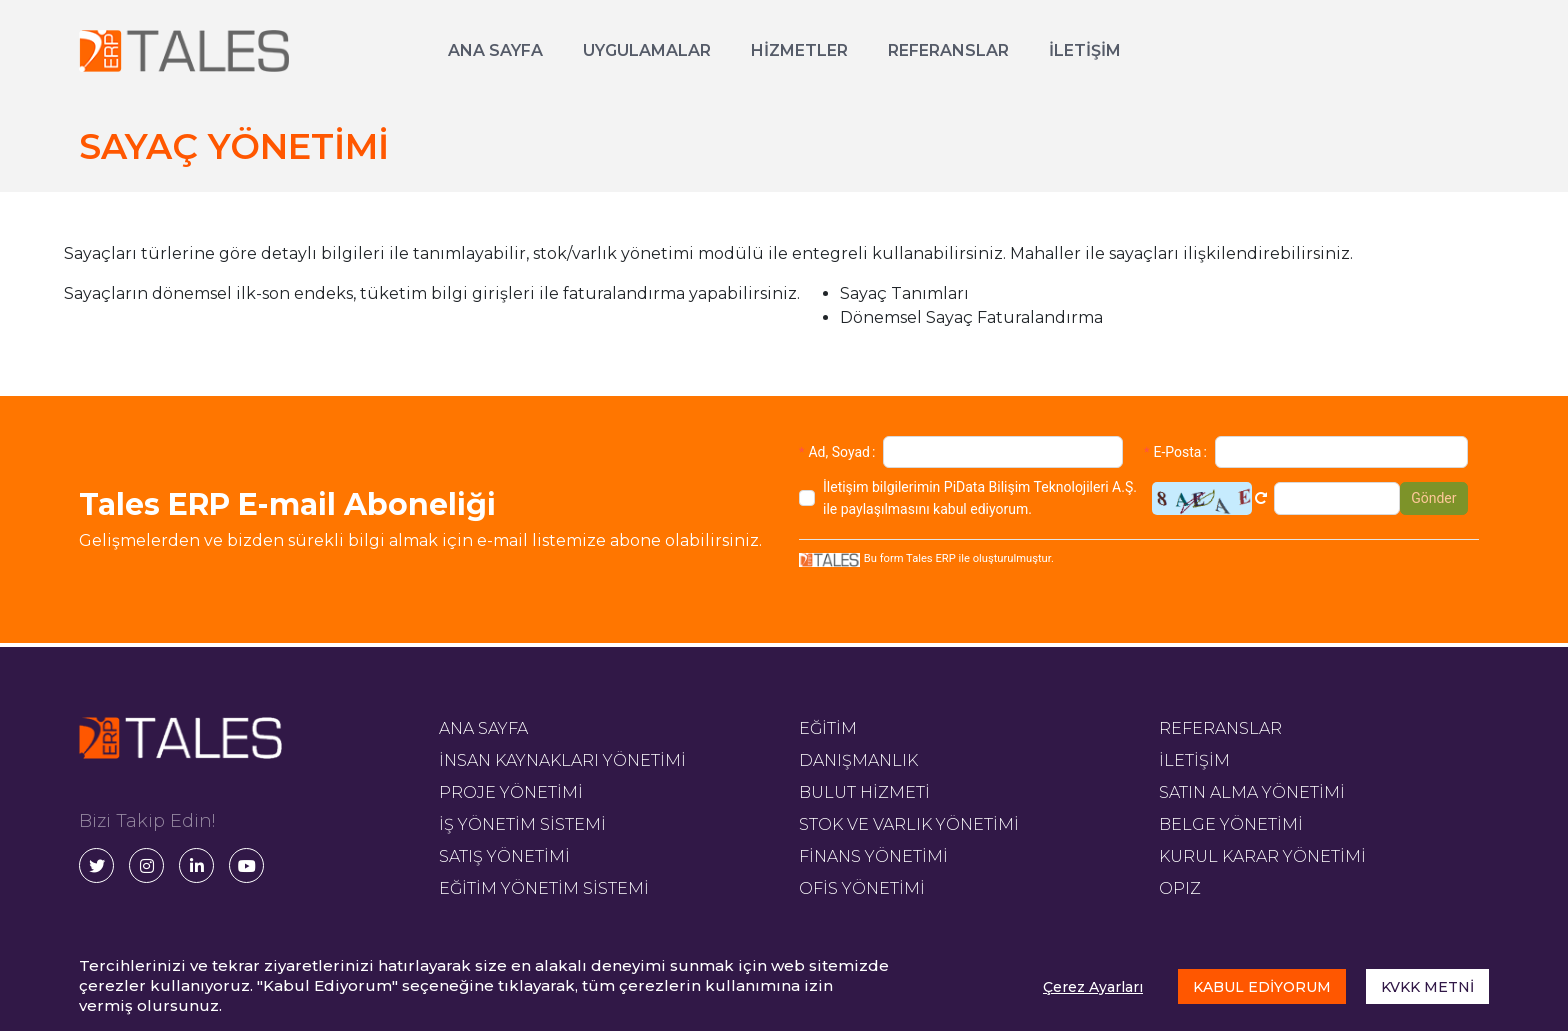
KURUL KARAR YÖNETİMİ (1262, 856)
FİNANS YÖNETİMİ (873, 856)
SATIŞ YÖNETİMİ (504, 856)
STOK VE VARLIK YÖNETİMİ (909, 824)
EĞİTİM (828, 728)
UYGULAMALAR (647, 50)
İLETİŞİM (1085, 50)
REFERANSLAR (948, 50)
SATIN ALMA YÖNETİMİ (1252, 792)
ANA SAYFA (495, 50)
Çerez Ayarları (1093, 987)
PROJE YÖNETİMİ (511, 792)
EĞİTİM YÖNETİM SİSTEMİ (544, 888)
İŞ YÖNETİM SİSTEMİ (522, 824)
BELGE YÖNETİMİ (1231, 824)
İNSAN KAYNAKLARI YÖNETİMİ (562, 760)
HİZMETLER (799, 50)
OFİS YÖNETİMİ (862, 888)
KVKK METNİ (1427, 987)
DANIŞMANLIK (858, 760)
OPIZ (1180, 888)
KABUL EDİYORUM (1262, 987)
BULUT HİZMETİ (864, 792)
